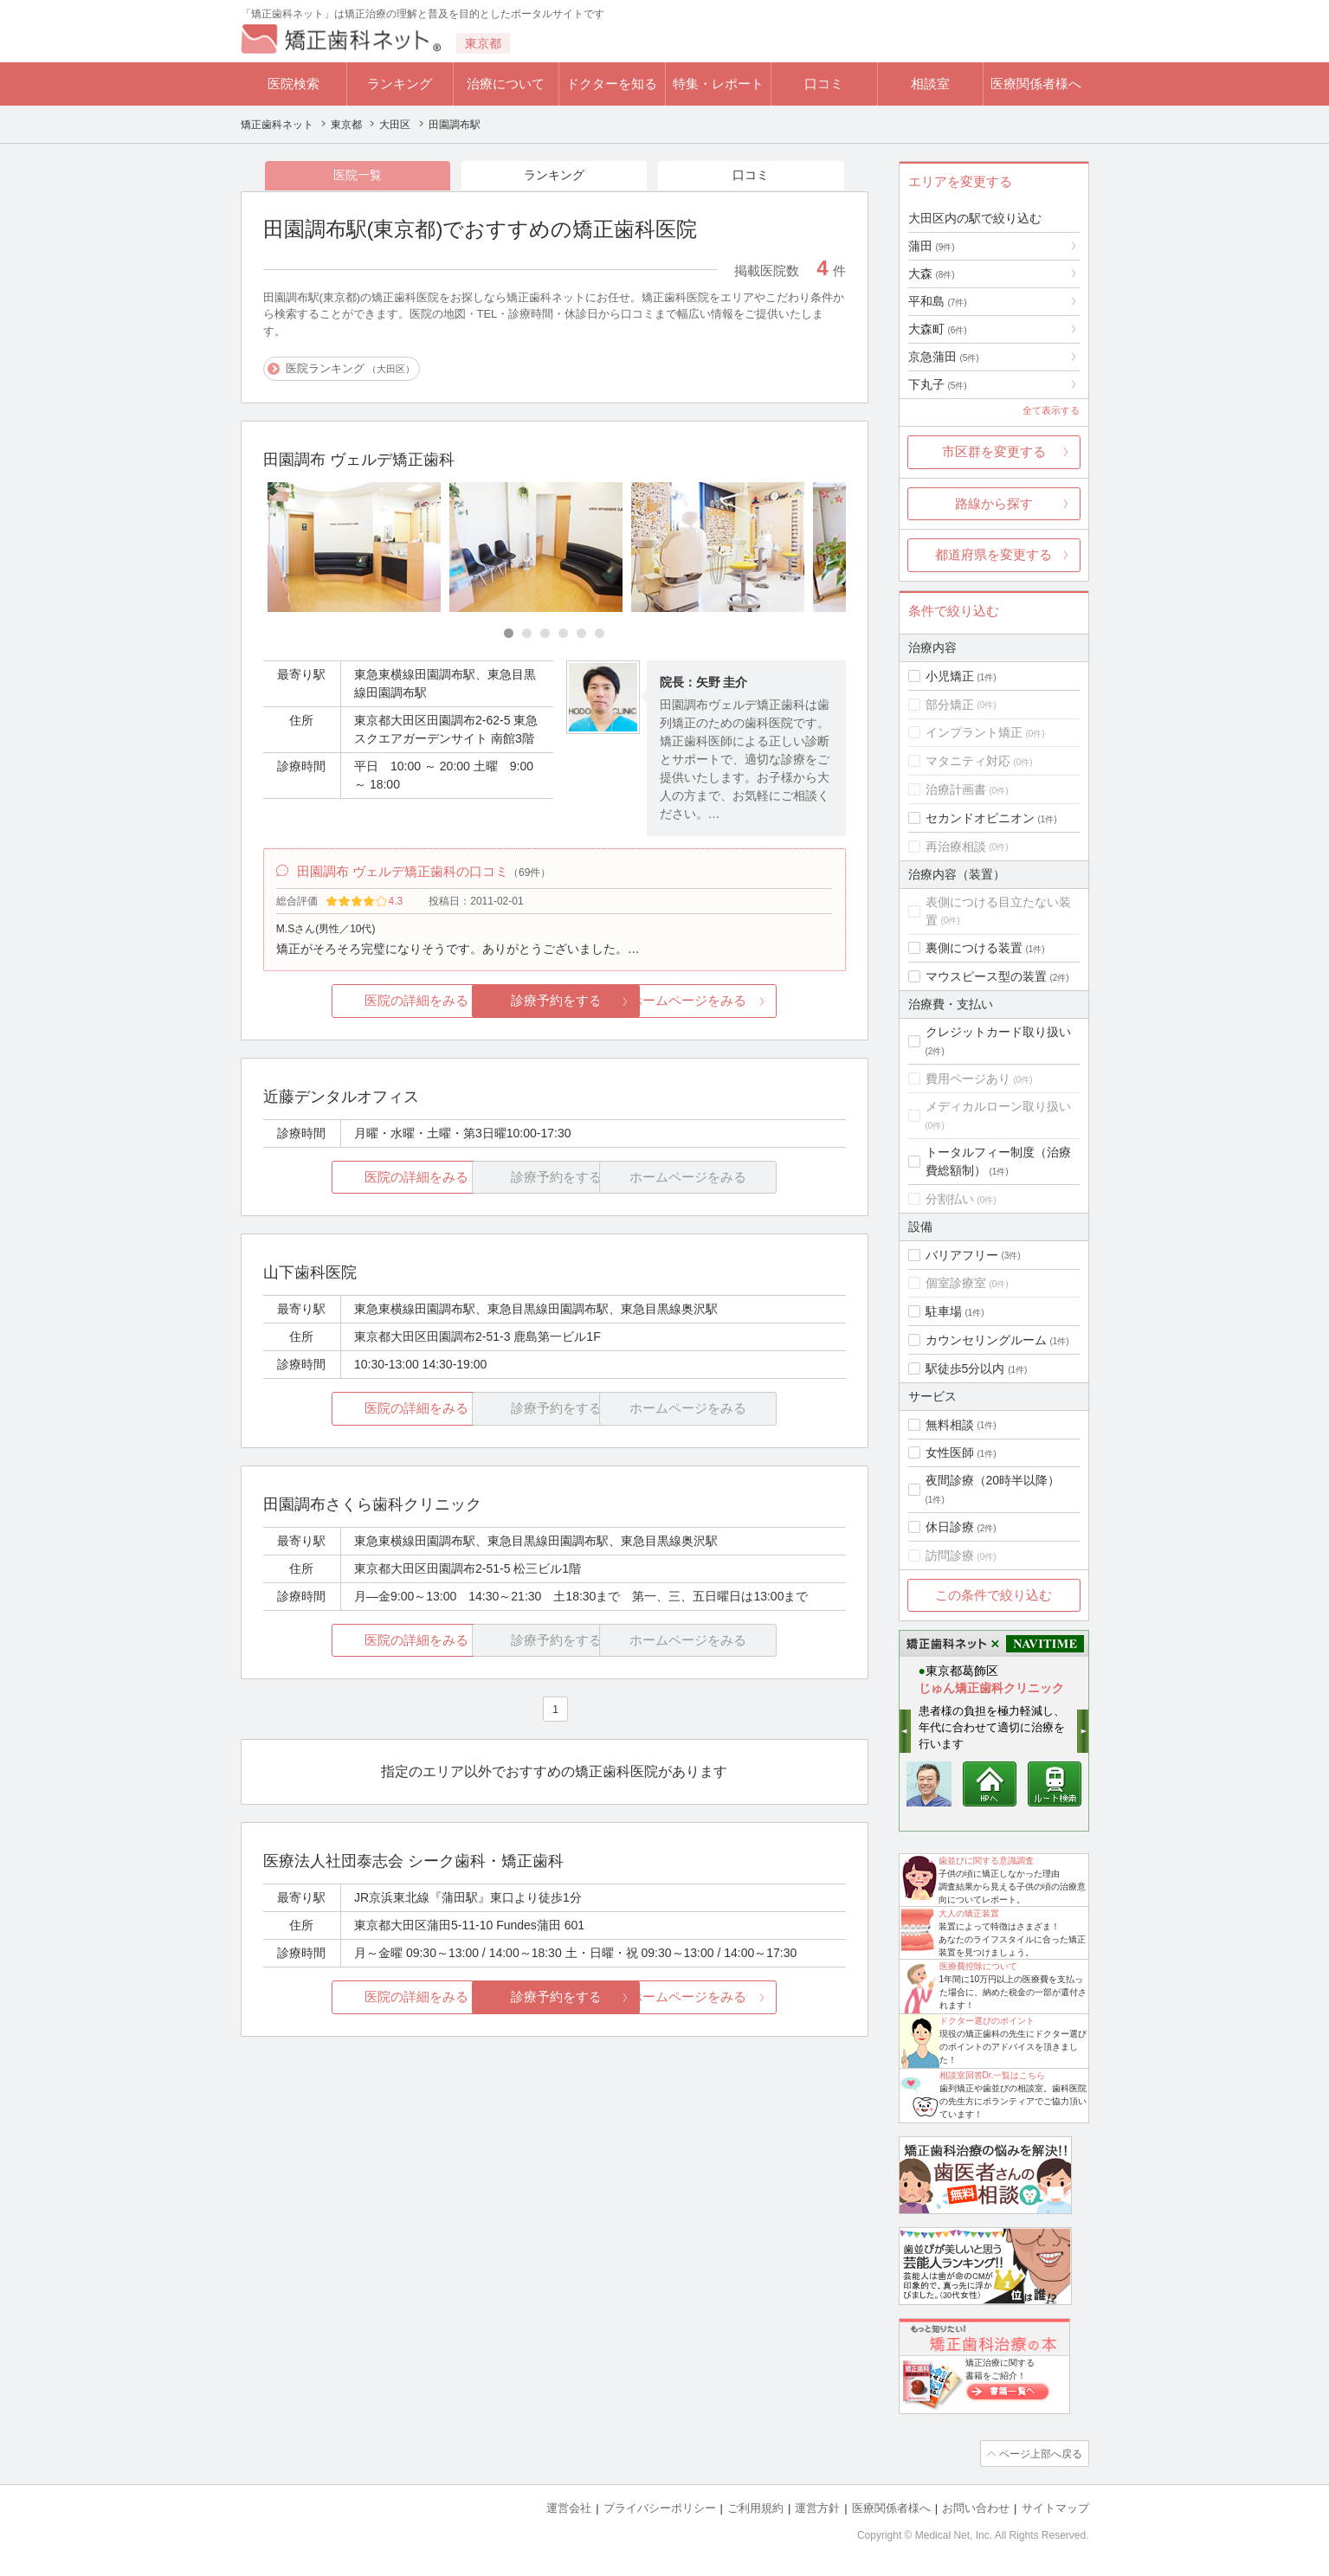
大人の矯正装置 (969, 1913)
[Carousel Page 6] (599, 634)
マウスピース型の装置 (986, 976)
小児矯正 (950, 676)
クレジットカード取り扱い (998, 1032)
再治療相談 (956, 846)
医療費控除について (978, 1966)
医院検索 (293, 83)
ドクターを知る (611, 83)
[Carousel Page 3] (545, 634)
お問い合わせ (976, 2507)
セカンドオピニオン (980, 818)
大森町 (937, 329)
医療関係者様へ (1035, 83)
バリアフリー (962, 1255)
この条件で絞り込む (993, 1594)
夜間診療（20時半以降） (993, 1480)
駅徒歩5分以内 (965, 1368)
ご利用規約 (755, 2507)
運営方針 (817, 2507)
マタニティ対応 (968, 761)
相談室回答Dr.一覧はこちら (992, 2075)
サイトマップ (1055, 2507)
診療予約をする (554, 1003)
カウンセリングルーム (986, 1340)
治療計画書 (956, 789)
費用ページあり (968, 1078)
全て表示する (1051, 410)
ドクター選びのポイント (987, 2020)
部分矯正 (950, 705)
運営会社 (568, 2507)
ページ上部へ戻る (1039, 2453)
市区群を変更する (994, 451)
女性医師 (950, 1452)
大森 (931, 273)
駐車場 (944, 1311)
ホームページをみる (748, 1003)
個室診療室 (956, 1283)
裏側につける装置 (974, 948)
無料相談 (950, 1425)
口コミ (823, 83)
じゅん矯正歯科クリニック (991, 1688)
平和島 (937, 301)
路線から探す (994, 503)
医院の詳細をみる (359, 1003)
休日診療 (950, 1527)
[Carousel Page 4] (563, 634)
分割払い (950, 1199)
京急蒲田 (943, 357)
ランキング (399, 83)
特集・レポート (718, 83)
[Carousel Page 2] (527, 634)
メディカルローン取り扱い (998, 1106)
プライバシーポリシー (659, 2507)
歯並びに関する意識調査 (986, 1860)
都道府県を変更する (993, 554)
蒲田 (931, 246)
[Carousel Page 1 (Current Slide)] (508, 634)
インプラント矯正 (974, 732)
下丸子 (937, 384)
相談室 (930, 83)
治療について (506, 83)
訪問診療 (950, 1555)
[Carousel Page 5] (581, 634)
